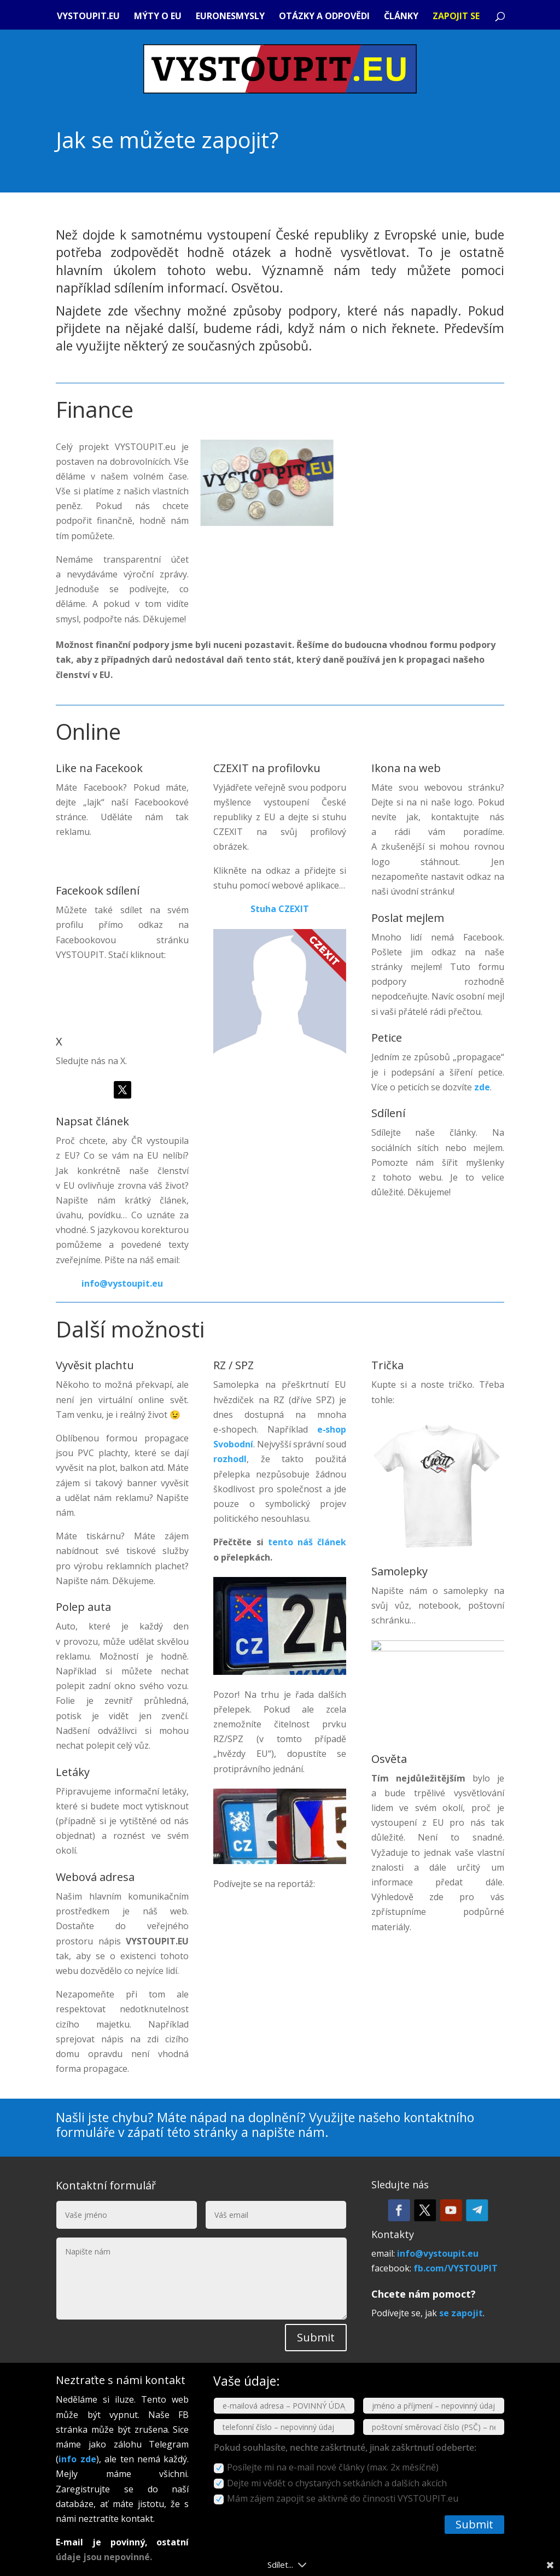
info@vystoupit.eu (122, 1283)
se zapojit (461, 2313)
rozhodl (230, 1459)
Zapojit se (456, 17)
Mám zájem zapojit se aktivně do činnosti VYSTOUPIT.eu (336, 2498)
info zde (77, 2459)
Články (401, 17)
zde (482, 1087)
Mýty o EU (158, 17)
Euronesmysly (230, 17)
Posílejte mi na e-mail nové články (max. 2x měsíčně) (326, 2467)
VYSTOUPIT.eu (88, 17)
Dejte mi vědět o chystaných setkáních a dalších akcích (330, 2483)
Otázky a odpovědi (324, 17)
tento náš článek (307, 1542)
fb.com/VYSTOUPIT (455, 2268)
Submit (316, 2337)
